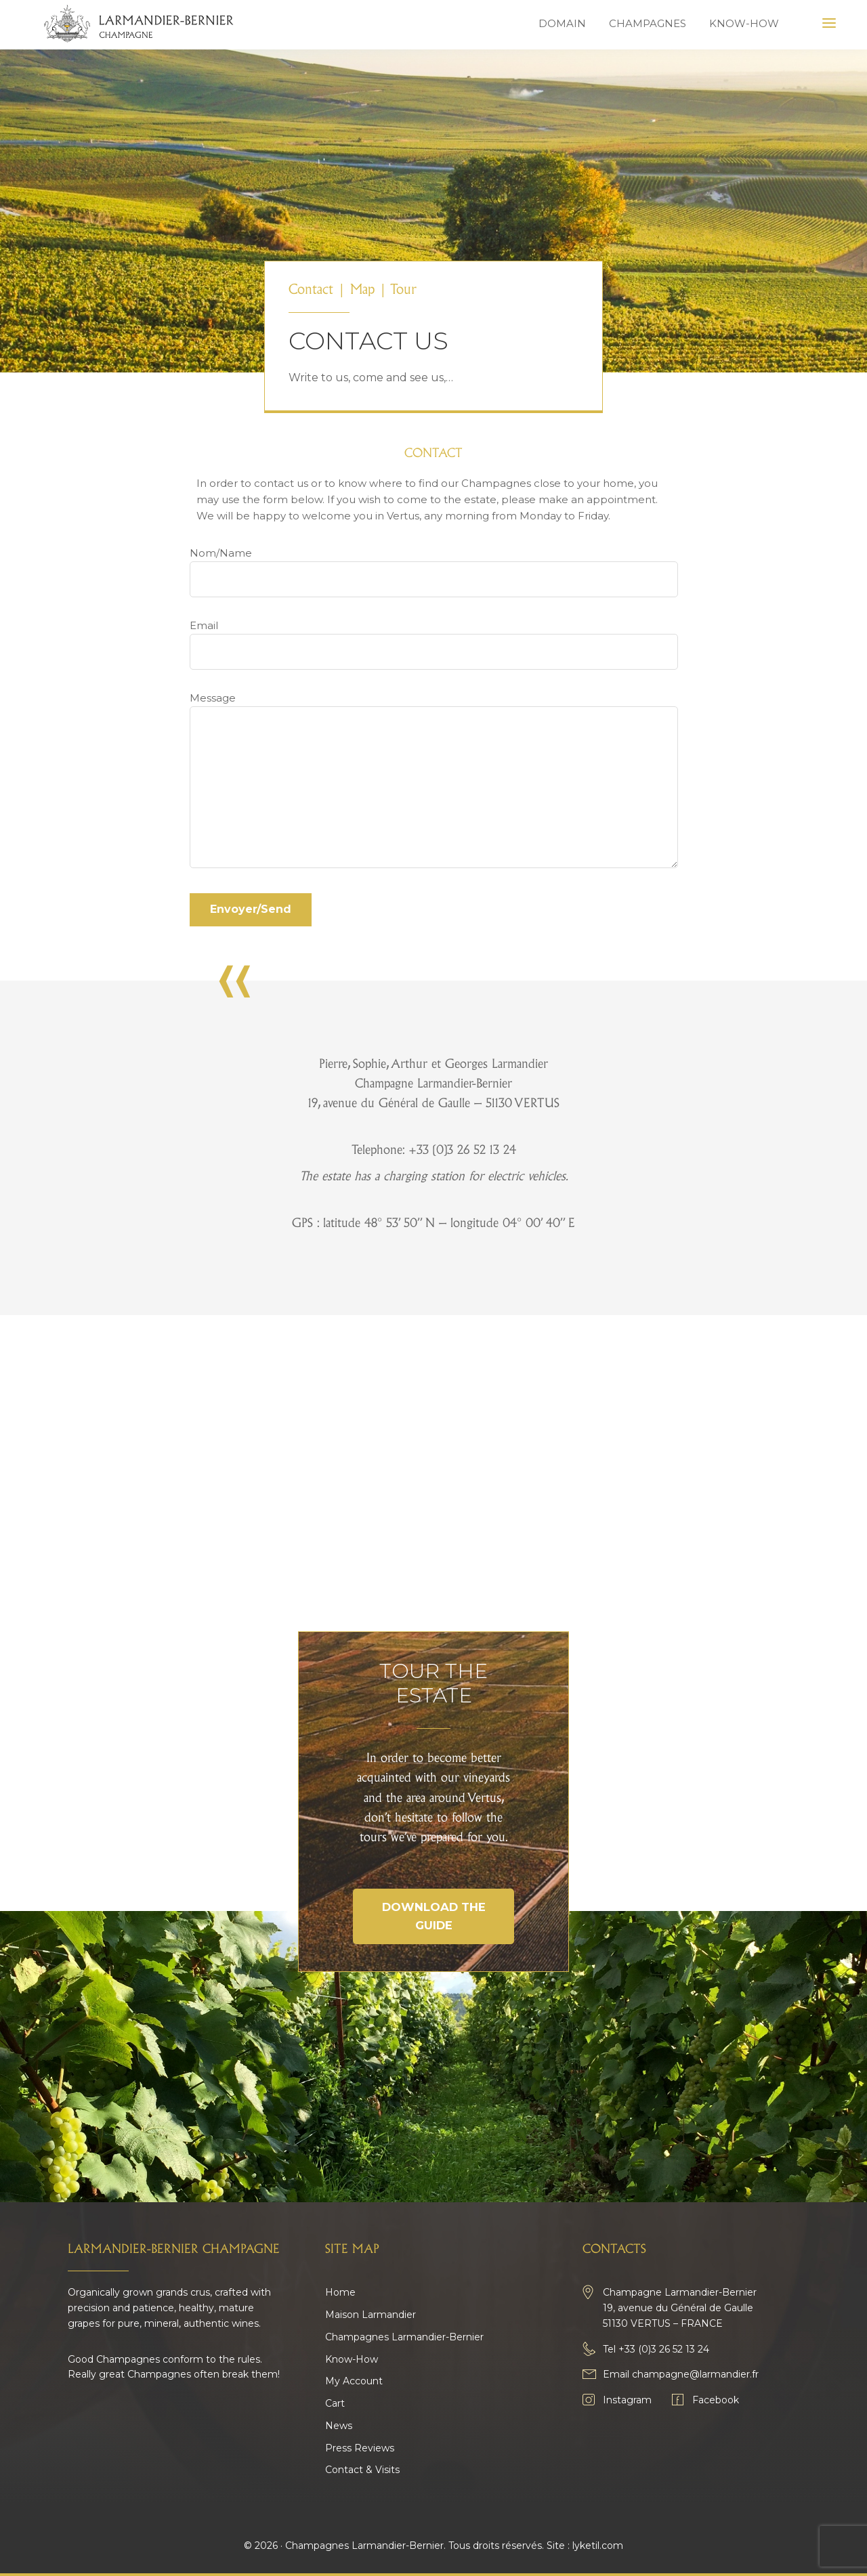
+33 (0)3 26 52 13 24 (663, 2349)
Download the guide (434, 1916)
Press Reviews (359, 2448)
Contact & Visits (362, 2470)
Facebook (715, 2400)
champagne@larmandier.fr (695, 2374)
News (338, 2426)
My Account (354, 2381)
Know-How (351, 2359)
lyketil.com (597, 2545)
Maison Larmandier (370, 2315)
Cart (335, 2403)
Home (340, 2292)
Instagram (627, 2400)
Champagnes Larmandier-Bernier (404, 2337)
